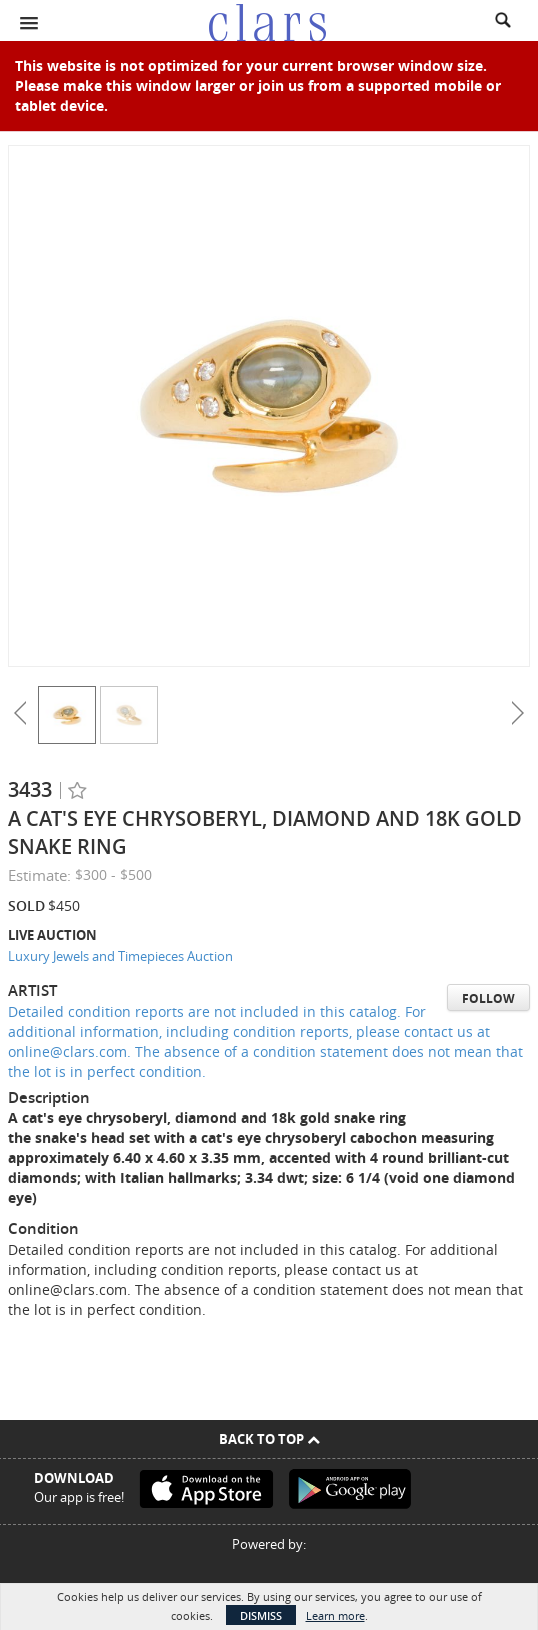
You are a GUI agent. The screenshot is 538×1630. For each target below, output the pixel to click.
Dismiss (261, 1615)
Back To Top (269, 1439)
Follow (488, 998)
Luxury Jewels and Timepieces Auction (120, 956)
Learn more (335, 1615)
